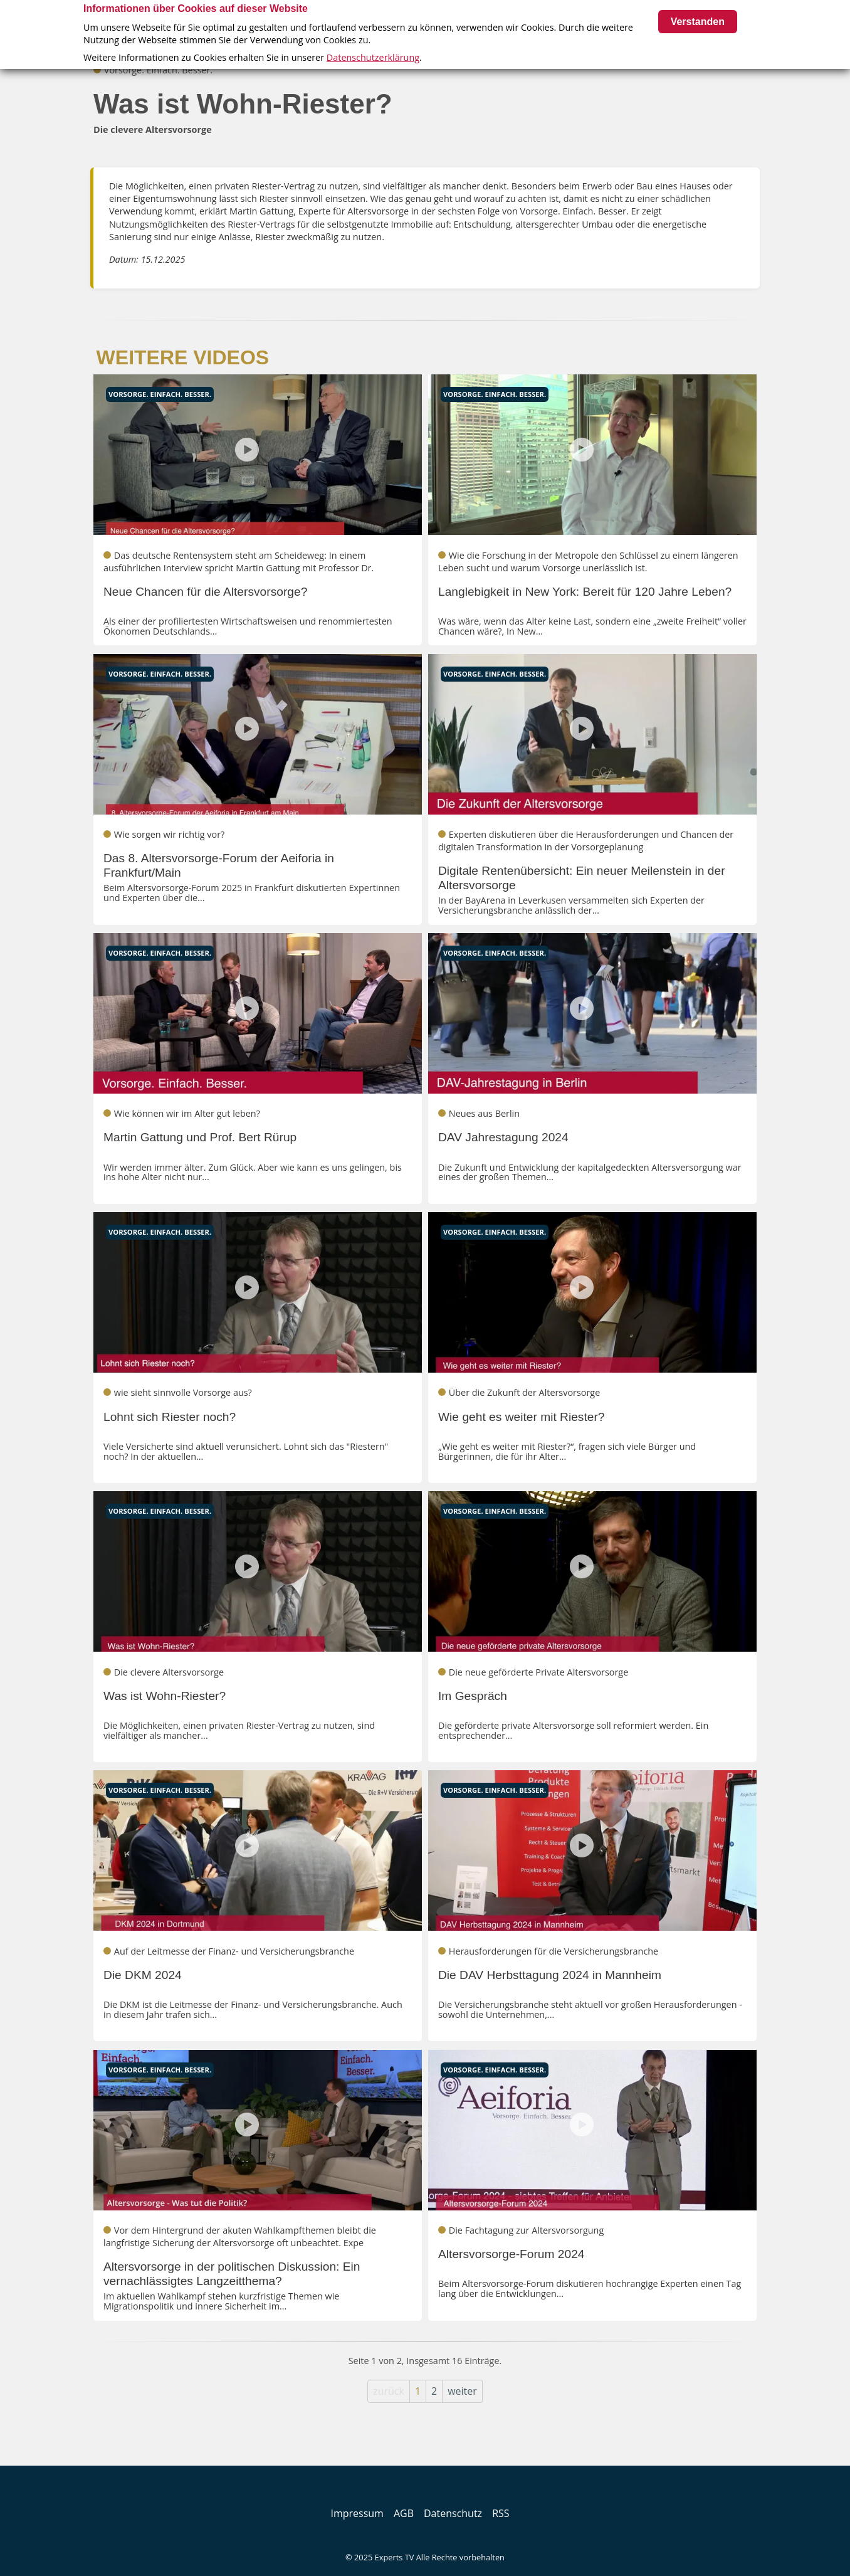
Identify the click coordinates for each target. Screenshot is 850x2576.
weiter (462, 2391)
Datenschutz (453, 2513)
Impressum (356, 2513)
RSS (500, 2513)
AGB (404, 2513)
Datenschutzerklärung (373, 57)
